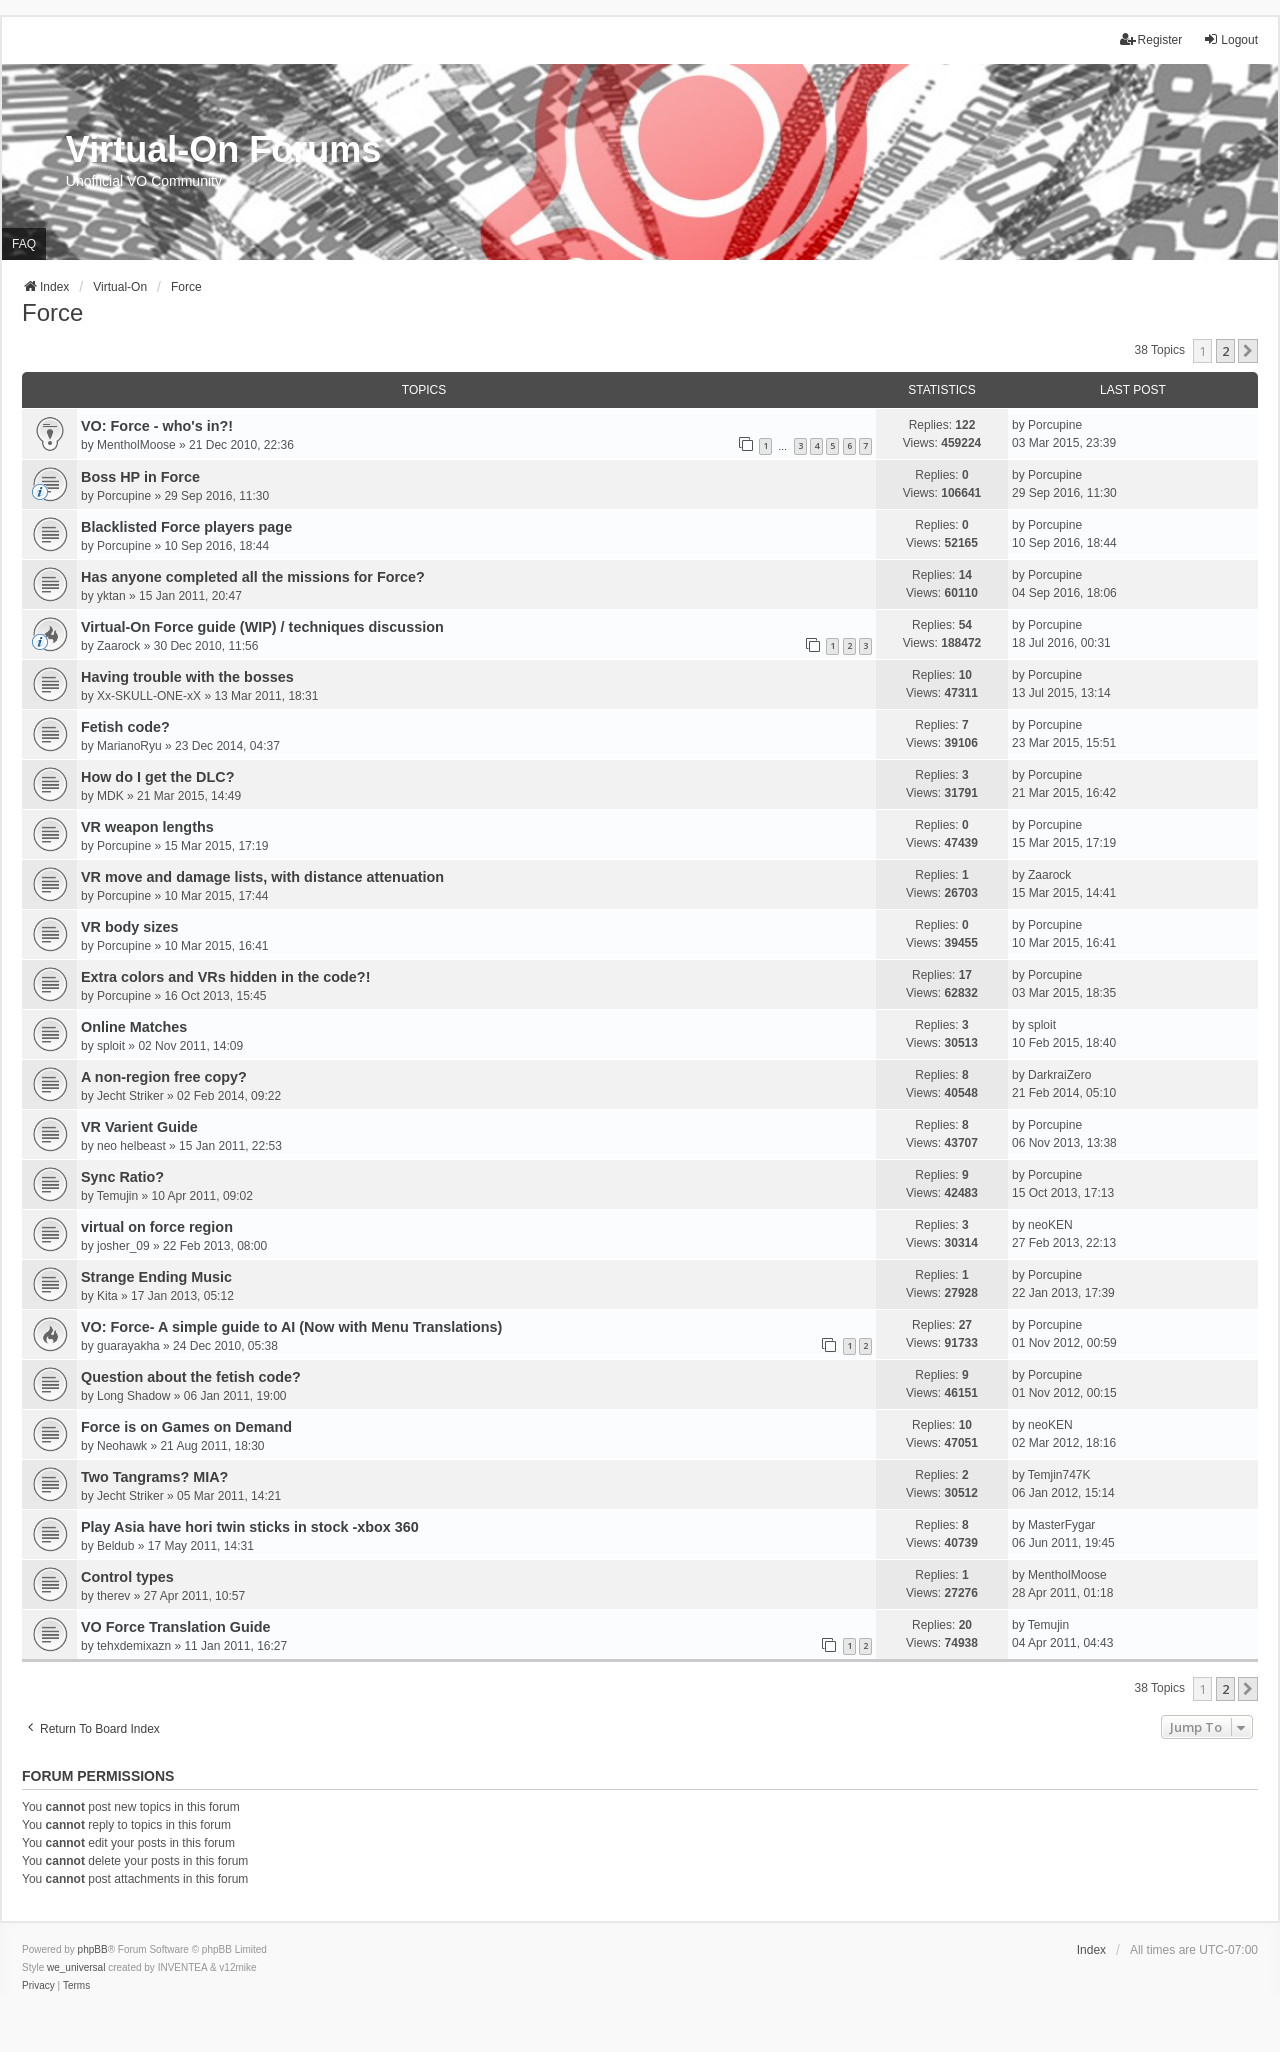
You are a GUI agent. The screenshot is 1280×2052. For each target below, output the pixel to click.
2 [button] (1225, 351)
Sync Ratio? (122, 1177)
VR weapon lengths (147, 827)
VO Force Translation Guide (176, 1627)
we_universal (76, 1967)
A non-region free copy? (164, 1077)
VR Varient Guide (139, 1127)
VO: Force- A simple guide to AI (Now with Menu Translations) (291, 1327)
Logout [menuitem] (1230, 39)
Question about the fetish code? (191, 1377)
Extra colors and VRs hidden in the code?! (225, 977)
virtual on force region (157, 1227)
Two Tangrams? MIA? (154, 1477)
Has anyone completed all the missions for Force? (253, 577)
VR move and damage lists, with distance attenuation (262, 877)
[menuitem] (38, 1986)
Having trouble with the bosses (187, 677)
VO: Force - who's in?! (157, 426)
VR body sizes (130, 927)
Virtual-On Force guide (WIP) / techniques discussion (262, 627)
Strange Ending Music (156, 1277)
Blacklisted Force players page (186, 527)
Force (52, 312)
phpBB (93, 1949)
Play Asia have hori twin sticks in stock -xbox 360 (250, 1527)
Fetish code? (125, 727)
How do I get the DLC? (157, 777)
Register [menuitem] (1151, 39)
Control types (127, 1577)
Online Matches (134, 1027)
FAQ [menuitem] (24, 244)
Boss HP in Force (140, 477)
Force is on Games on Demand (186, 1427)
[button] (1248, 351)
